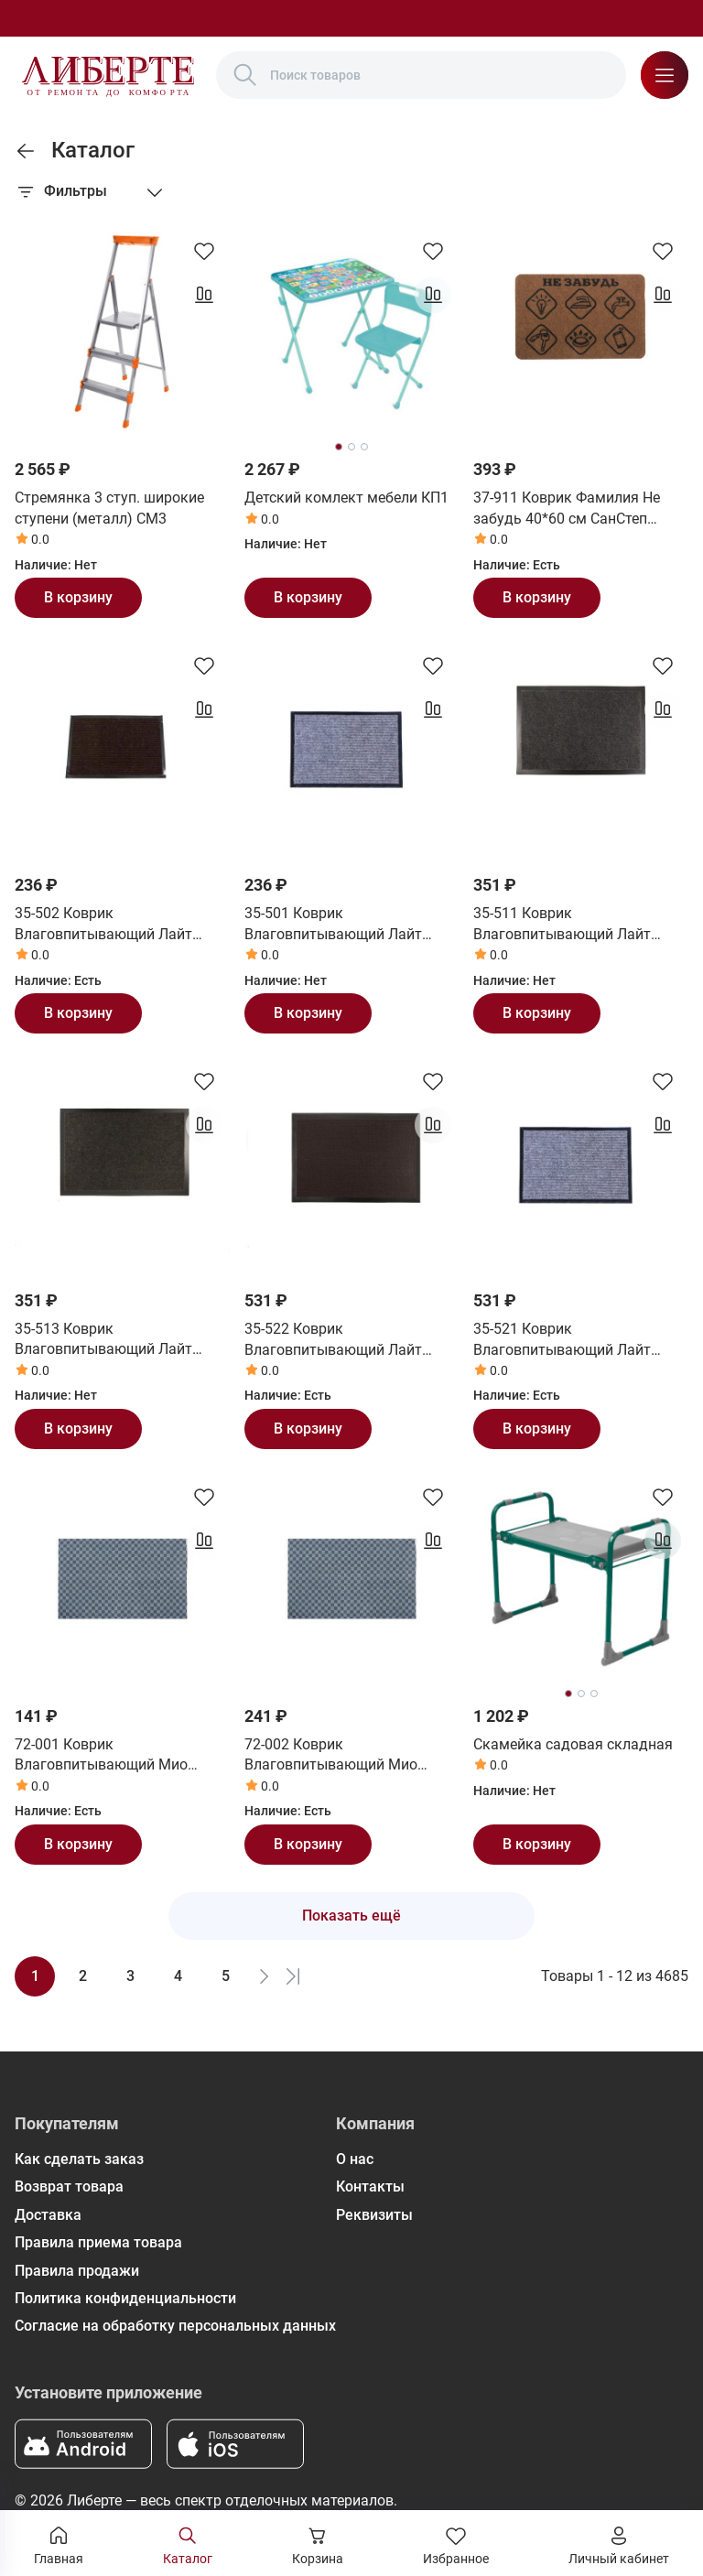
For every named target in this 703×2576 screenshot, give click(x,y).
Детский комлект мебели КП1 (346, 497)
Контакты (370, 2186)
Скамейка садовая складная (573, 1744)
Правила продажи (77, 2270)
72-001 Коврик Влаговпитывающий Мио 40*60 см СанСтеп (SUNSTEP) (114, 1756)
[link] (26, 151)
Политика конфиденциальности (125, 2298)
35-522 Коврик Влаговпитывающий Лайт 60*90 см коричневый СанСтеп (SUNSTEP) (349, 1340)
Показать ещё (351, 1915)
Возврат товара (69, 2186)
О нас (354, 2159)
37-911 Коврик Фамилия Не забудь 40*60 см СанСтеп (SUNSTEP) (566, 509)
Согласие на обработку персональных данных (175, 2325)
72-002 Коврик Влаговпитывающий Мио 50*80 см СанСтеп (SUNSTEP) (344, 1756)
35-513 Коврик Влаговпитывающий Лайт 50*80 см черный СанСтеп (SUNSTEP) (103, 1340)
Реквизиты (374, 2215)
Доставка (48, 2215)
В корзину (78, 597)
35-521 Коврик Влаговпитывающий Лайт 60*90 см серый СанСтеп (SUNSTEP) (562, 1340)
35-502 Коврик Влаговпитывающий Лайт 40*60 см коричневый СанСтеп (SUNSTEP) (119, 924)
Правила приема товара (98, 2242)
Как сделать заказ (79, 2159)
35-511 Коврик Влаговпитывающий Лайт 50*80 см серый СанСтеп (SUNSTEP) (562, 924)
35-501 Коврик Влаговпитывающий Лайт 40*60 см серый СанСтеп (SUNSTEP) (333, 924)
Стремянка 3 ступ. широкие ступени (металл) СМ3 (109, 507)
